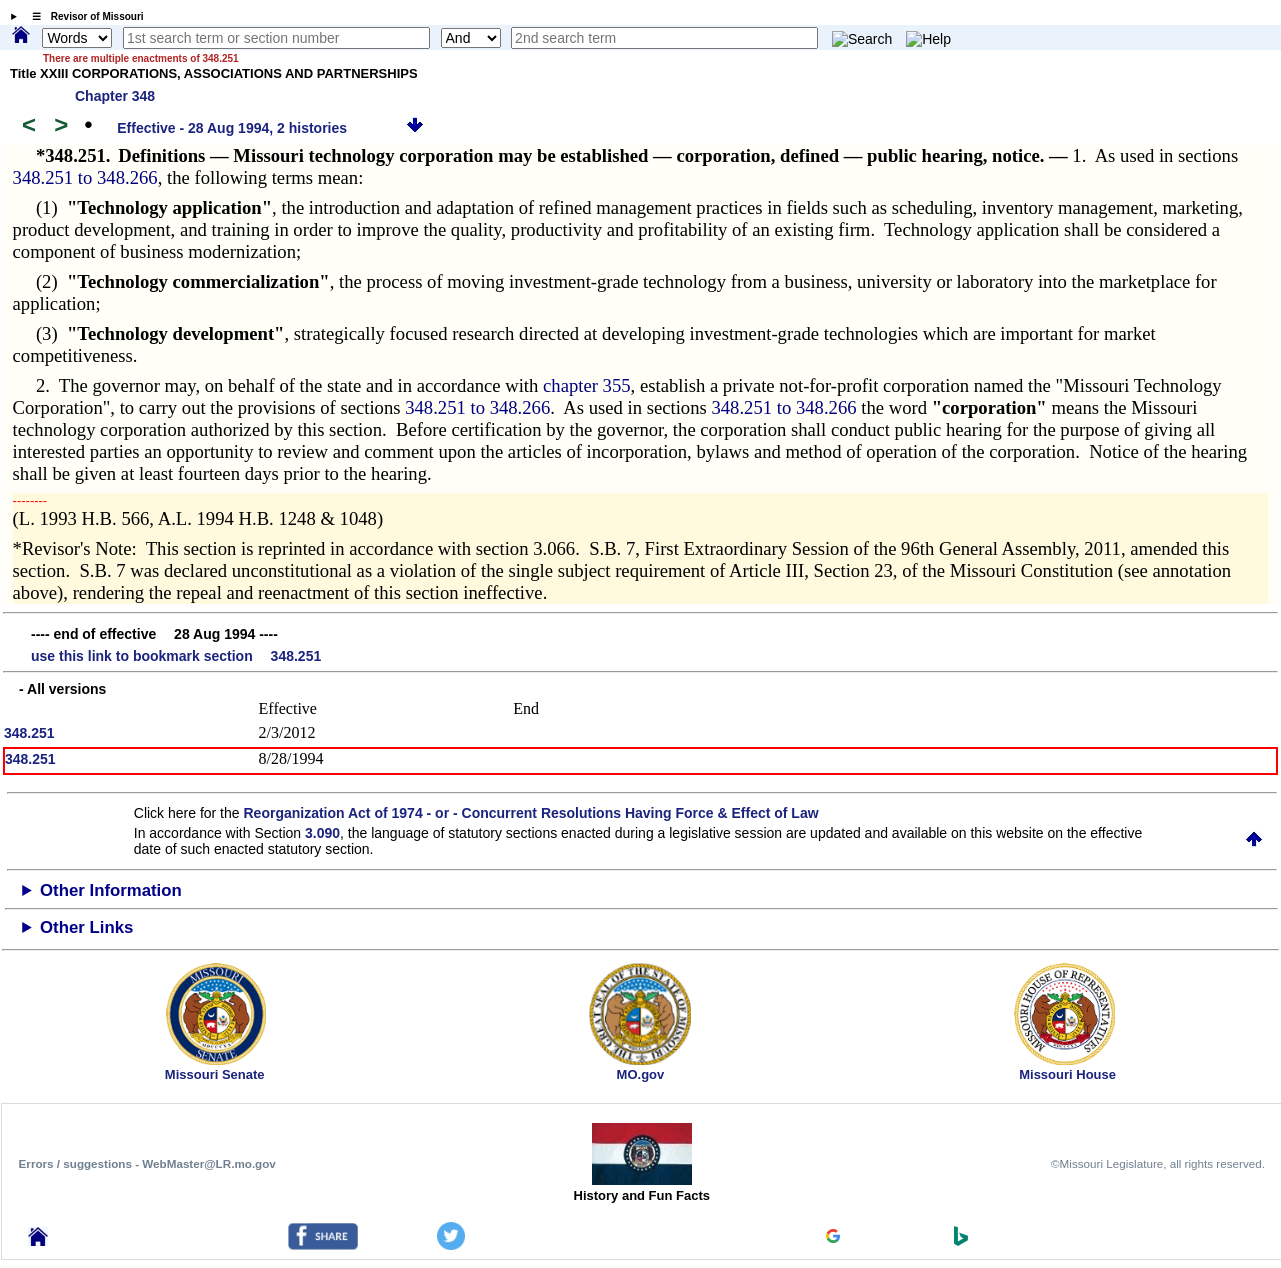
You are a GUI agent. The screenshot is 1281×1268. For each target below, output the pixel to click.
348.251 (29, 733)
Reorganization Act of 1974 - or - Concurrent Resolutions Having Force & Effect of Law (530, 813)
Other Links (86, 927)
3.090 (322, 833)
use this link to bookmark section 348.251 (176, 656)
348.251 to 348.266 (85, 177)
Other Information (111, 890)
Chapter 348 (115, 96)
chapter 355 (587, 385)
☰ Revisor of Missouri (83, 16)
